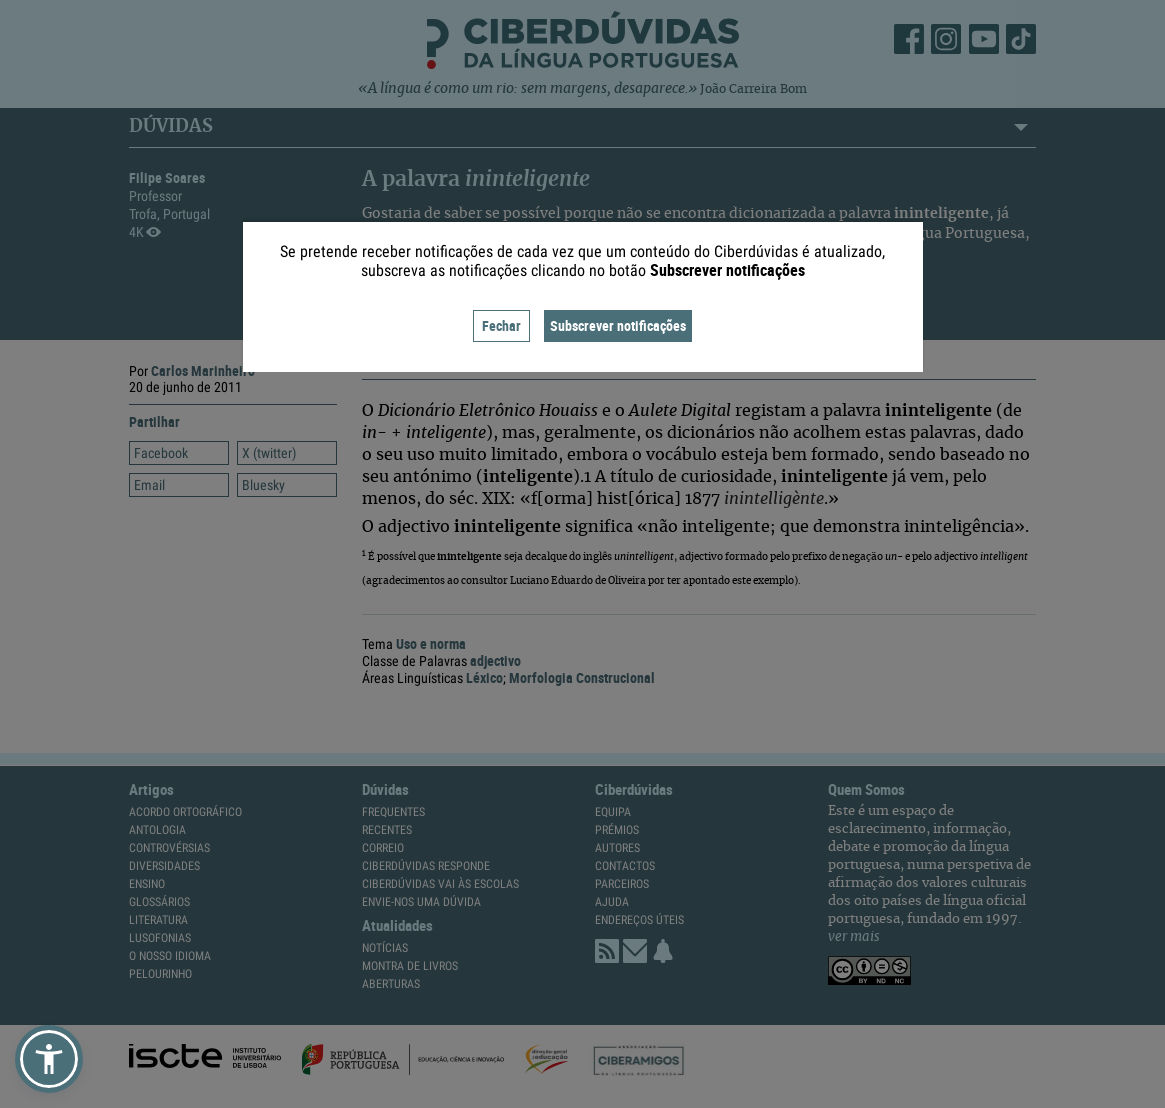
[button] (49, 1059)
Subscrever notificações (618, 325)
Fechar (501, 325)
